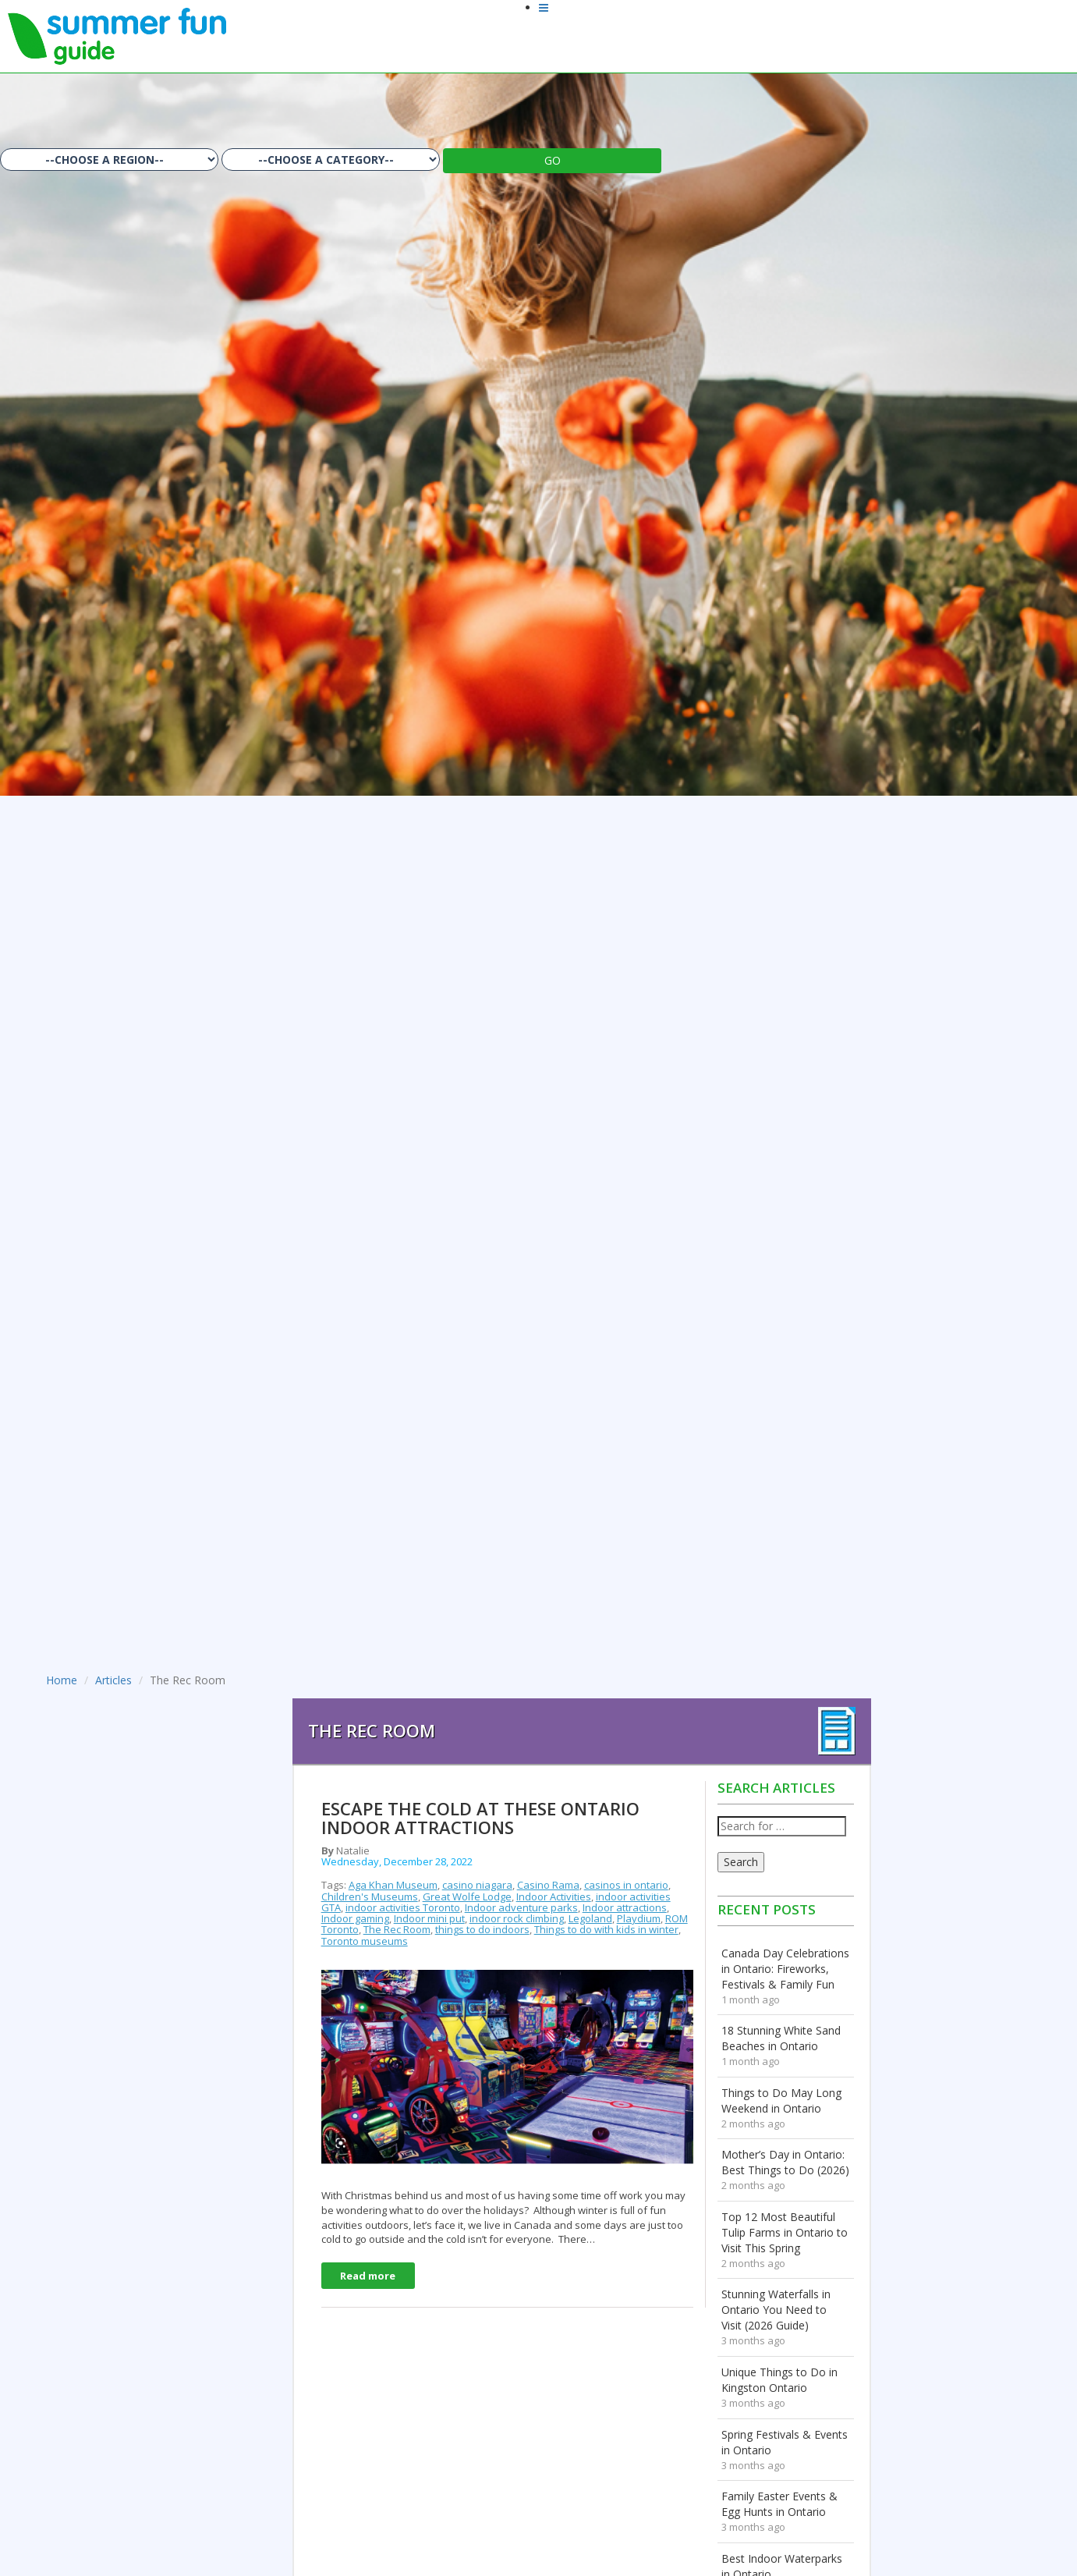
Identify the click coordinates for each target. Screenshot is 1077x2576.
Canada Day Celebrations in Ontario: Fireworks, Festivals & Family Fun (785, 1969)
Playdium (639, 1918)
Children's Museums (369, 1896)
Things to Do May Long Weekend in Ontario (781, 2100)
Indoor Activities (553, 1896)
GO (552, 160)
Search (741, 1861)
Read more (367, 2276)
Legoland (590, 1918)
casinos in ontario (626, 1885)
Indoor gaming (355, 1918)
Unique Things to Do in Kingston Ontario (779, 2380)
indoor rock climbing (516, 1918)
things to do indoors (482, 1929)
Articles (113, 1680)
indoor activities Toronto (402, 1907)
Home (61, 1680)
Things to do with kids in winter (606, 1929)
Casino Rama (548, 1885)
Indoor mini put (429, 1918)
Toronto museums (364, 1941)
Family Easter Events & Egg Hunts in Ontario (779, 2504)
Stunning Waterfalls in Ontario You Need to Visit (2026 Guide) (776, 2310)
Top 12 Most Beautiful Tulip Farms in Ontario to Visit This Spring (784, 2232)
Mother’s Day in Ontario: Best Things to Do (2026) (785, 2162)
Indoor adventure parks (521, 1907)
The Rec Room (396, 1929)
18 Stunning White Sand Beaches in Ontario (781, 2038)
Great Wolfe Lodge (467, 1896)
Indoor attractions (625, 1907)
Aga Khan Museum (393, 1885)
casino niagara (477, 1885)
